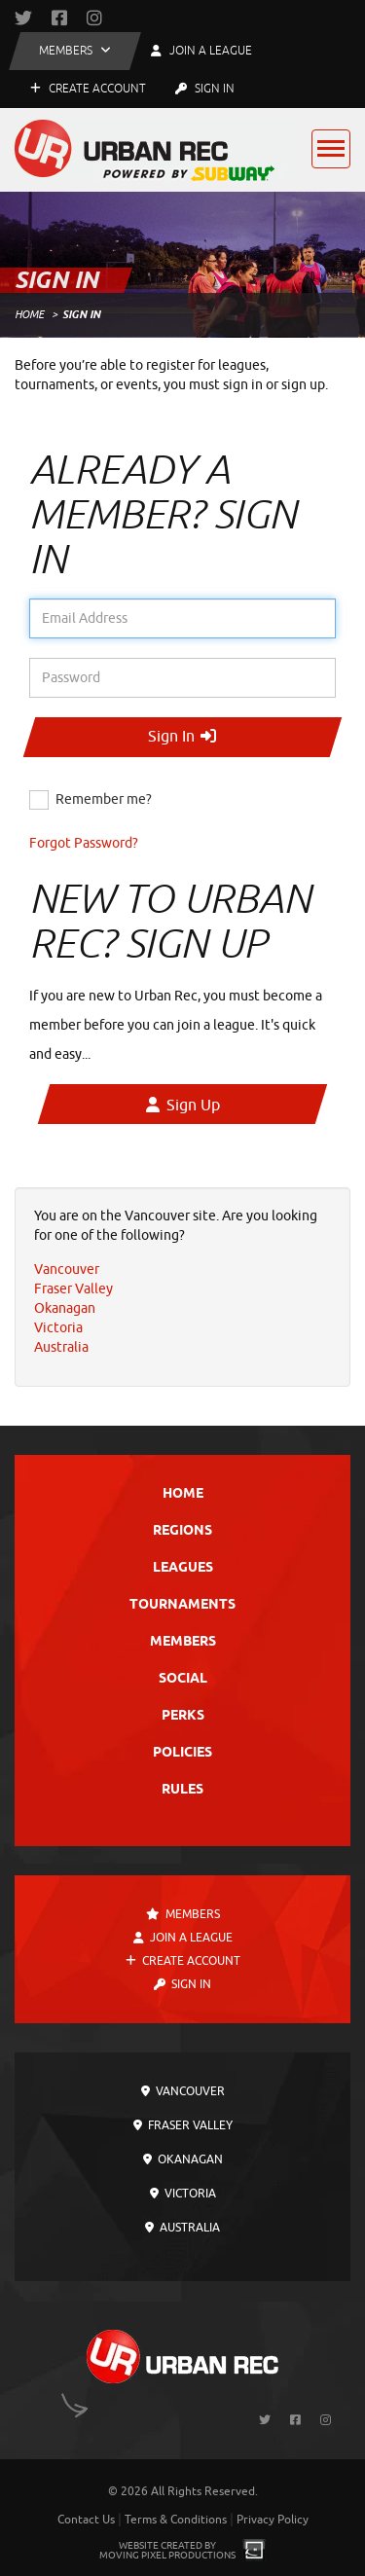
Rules (182, 1790)
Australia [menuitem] (61, 1347)
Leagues (183, 1568)
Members (183, 1642)
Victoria (183, 2193)
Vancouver (183, 2091)
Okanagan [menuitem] (64, 1308)
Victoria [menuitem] (58, 1328)
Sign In (205, 88)
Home (29, 314)
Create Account (88, 88)
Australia (182, 2227)
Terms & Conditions (176, 2519)
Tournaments (182, 1605)
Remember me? (103, 799)
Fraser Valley (183, 2125)
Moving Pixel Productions (167, 2555)
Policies (182, 1753)
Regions (182, 1531)
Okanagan (183, 2159)
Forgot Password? (83, 843)
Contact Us (86, 2519)
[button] (75, 51)
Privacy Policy (273, 2519)
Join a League (183, 1937)
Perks (183, 1716)
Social (183, 1679)
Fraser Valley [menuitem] (73, 1289)
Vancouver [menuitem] (66, 1269)
